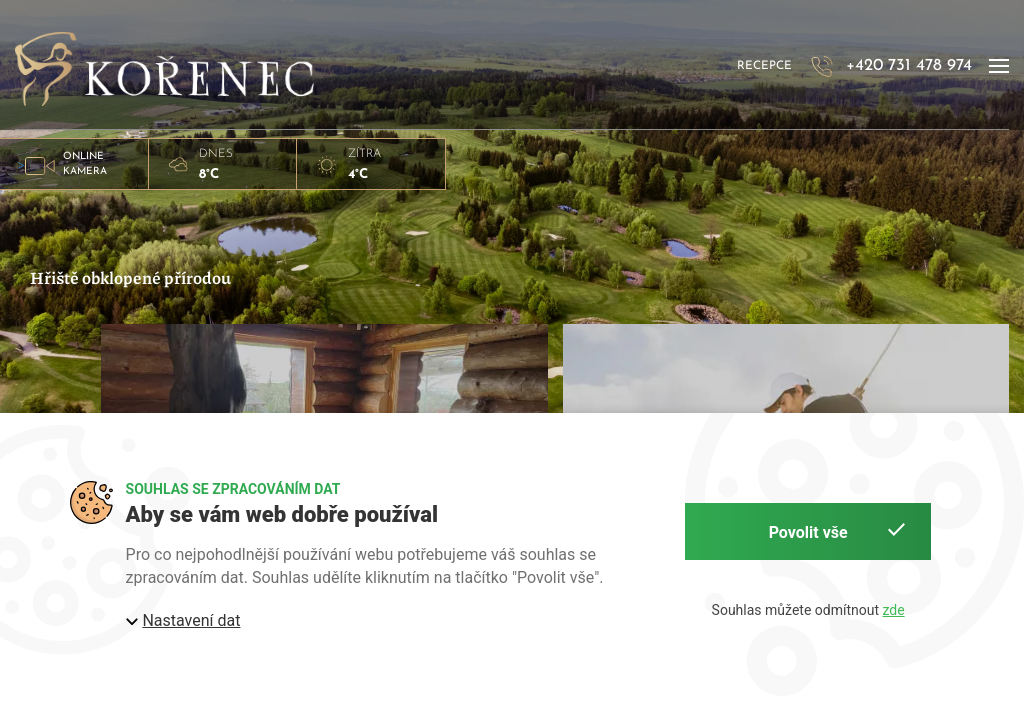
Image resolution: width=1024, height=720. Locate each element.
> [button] (73, 164)
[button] (999, 67)
